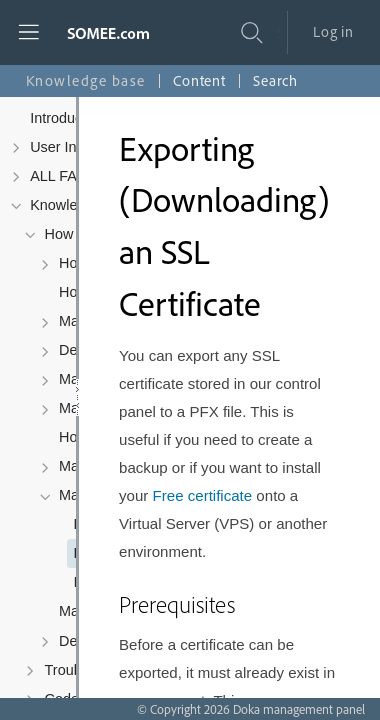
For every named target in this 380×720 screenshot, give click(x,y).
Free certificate (203, 495)
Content (199, 80)
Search (275, 80)
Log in (333, 31)
